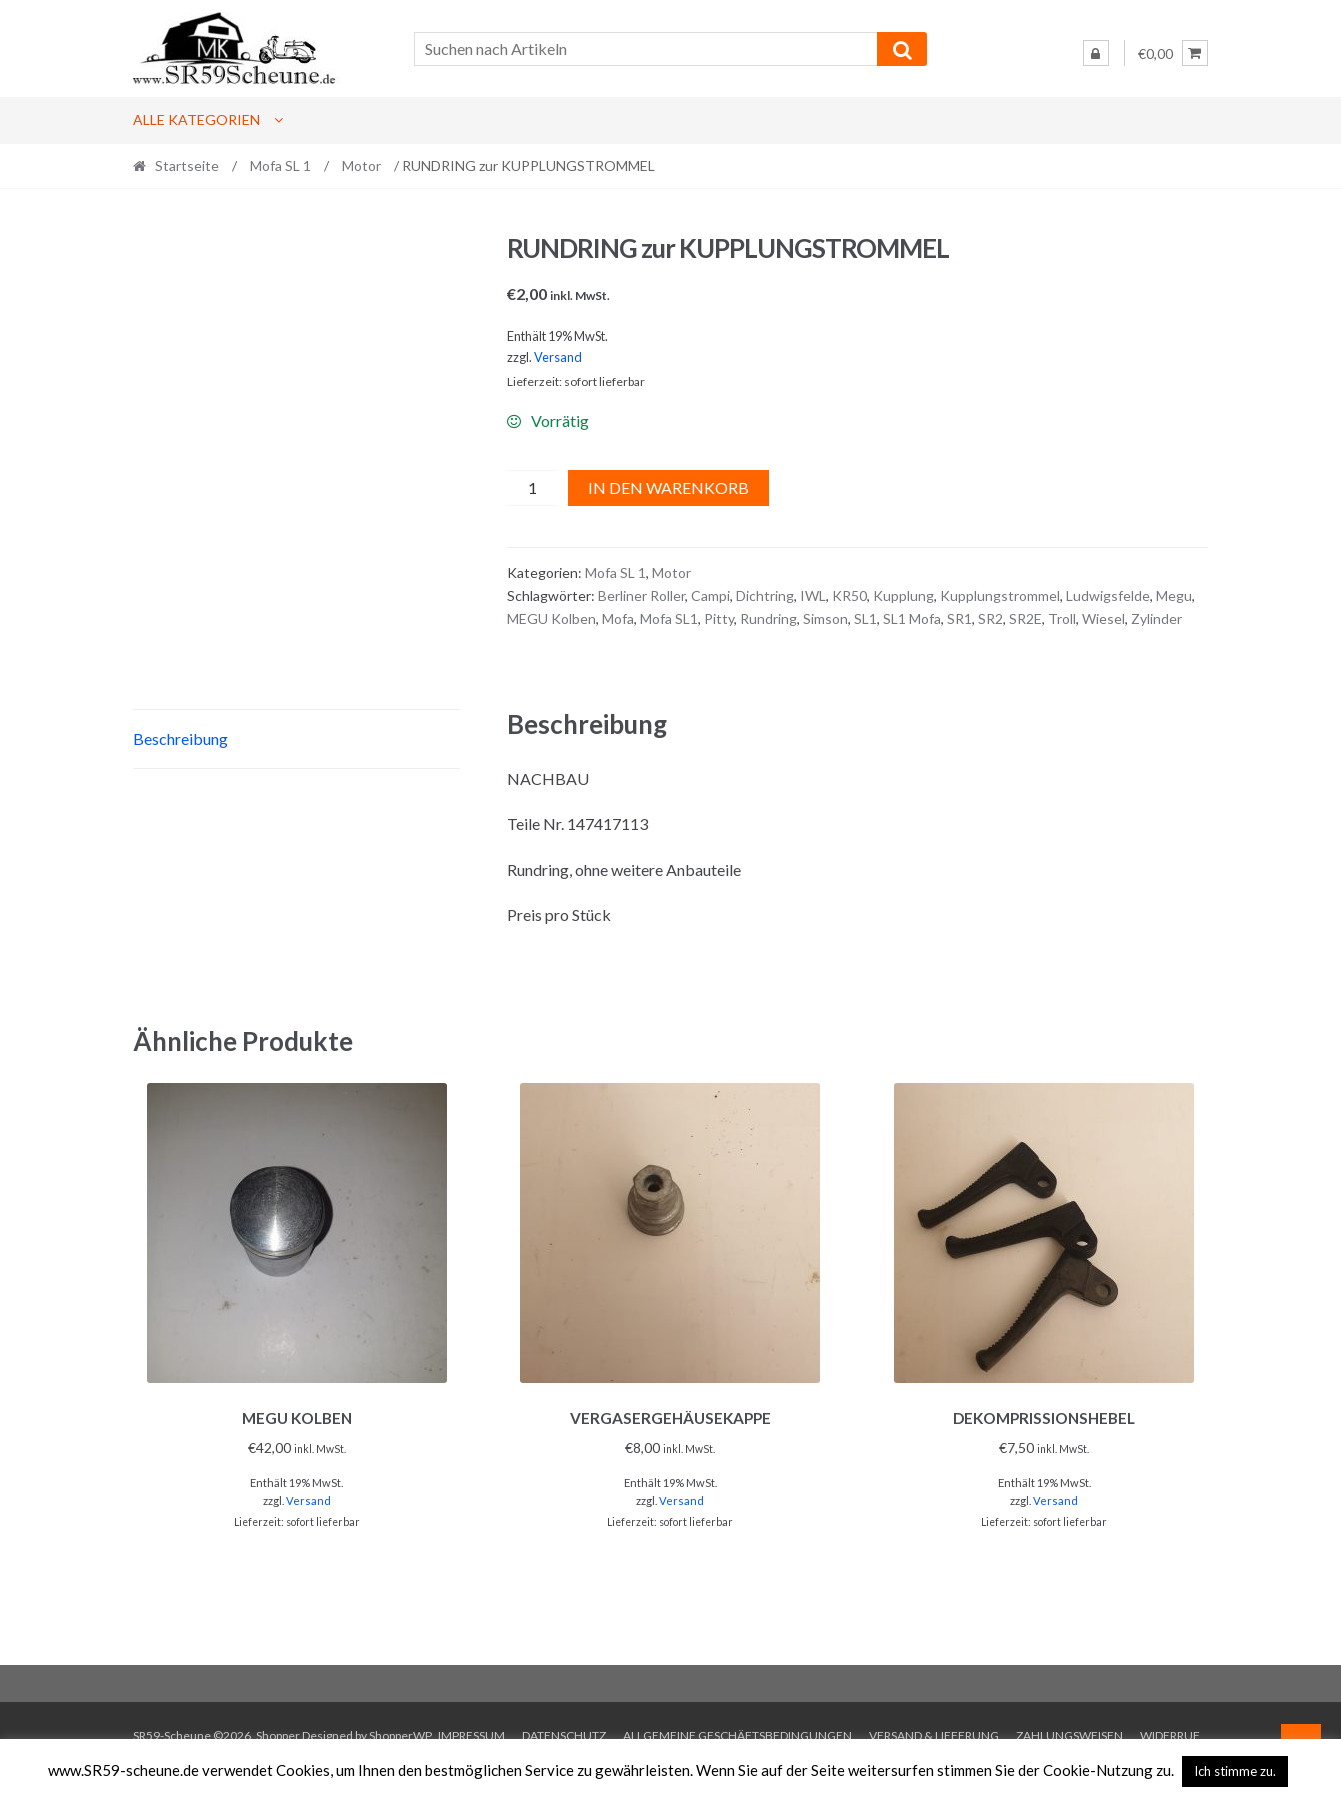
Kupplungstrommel (1000, 595)
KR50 (849, 595)
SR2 (990, 618)
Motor (361, 165)
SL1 (865, 618)
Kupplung (903, 595)
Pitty (719, 618)
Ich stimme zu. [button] (1235, 1771)
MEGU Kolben (551, 618)
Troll (1062, 618)
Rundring (768, 618)
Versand (558, 357)
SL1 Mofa (912, 618)
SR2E (1025, 618)
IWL (813, 595)
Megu (1174, 595)
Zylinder (1156, 618)
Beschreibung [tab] (180, 777)
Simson (825, 618)
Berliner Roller (641, 595)
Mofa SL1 (669, 618)
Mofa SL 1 (280, 165)
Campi (710, 595)
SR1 (959, 618)
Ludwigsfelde (1108, 595)
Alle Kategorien (196, 119)
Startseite (187, 165)
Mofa (618, 618)
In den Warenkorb (668, 487)
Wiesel (1103, 618)
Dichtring (765, 595)
